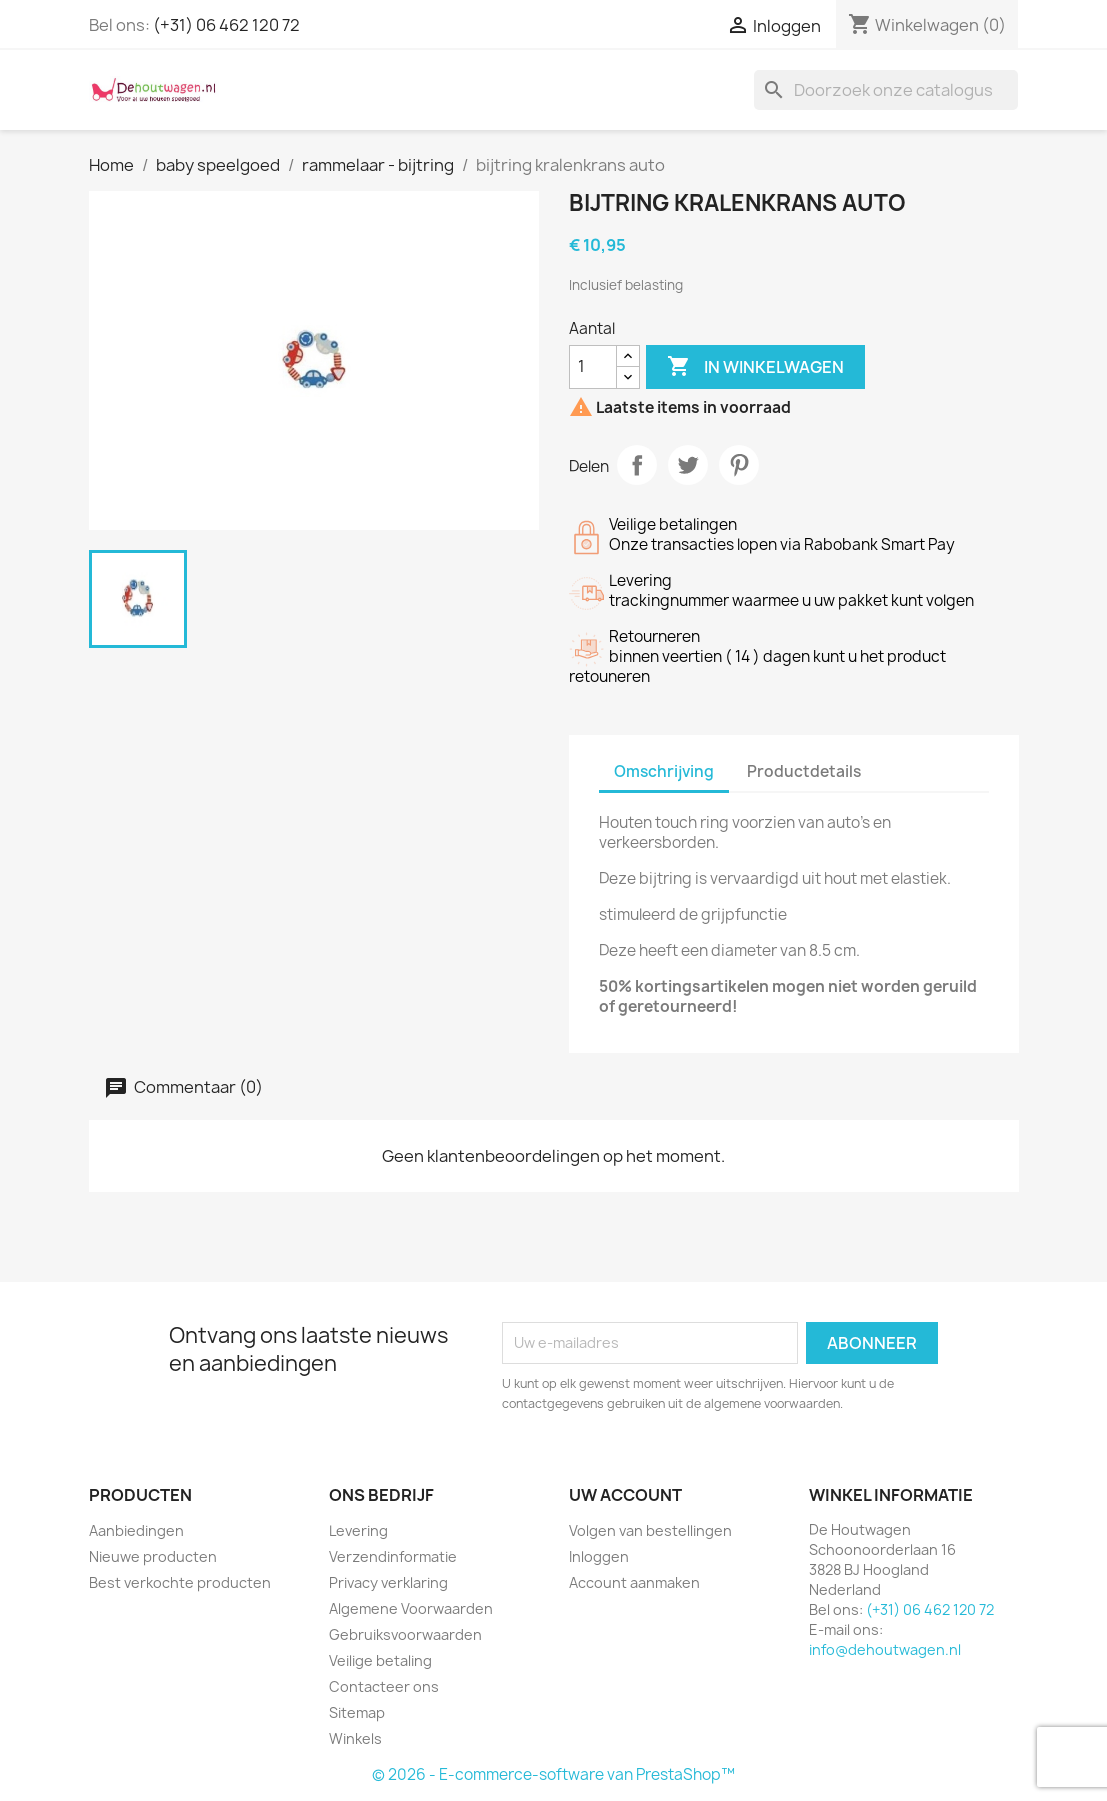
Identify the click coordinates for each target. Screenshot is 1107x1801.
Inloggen (599, 1556)
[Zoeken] (886, 90)
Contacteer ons (384, 1686)
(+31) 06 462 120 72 (226, 25)
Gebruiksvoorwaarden (405, 1634)
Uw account (625, 1495)
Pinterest (739, 465)
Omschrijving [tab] (664, 771)
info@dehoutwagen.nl (885, 1649)
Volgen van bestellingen (650, 1530)
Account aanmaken (634, 1582)
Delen (637, 465)
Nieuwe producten (153, 1556)
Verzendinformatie (393, 1556)
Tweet (688, 465)
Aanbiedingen (136, 1530)
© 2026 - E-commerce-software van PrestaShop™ (553, 1774)
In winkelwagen (755, 367)
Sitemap (357, 1712)
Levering (358, 1530)
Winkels (355, 1738)
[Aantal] (593, 367)
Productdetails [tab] (804, 771)
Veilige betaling (380, 1660)
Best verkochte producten (180, 1582)
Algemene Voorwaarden (411, 1608)
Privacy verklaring (388, 1582)
